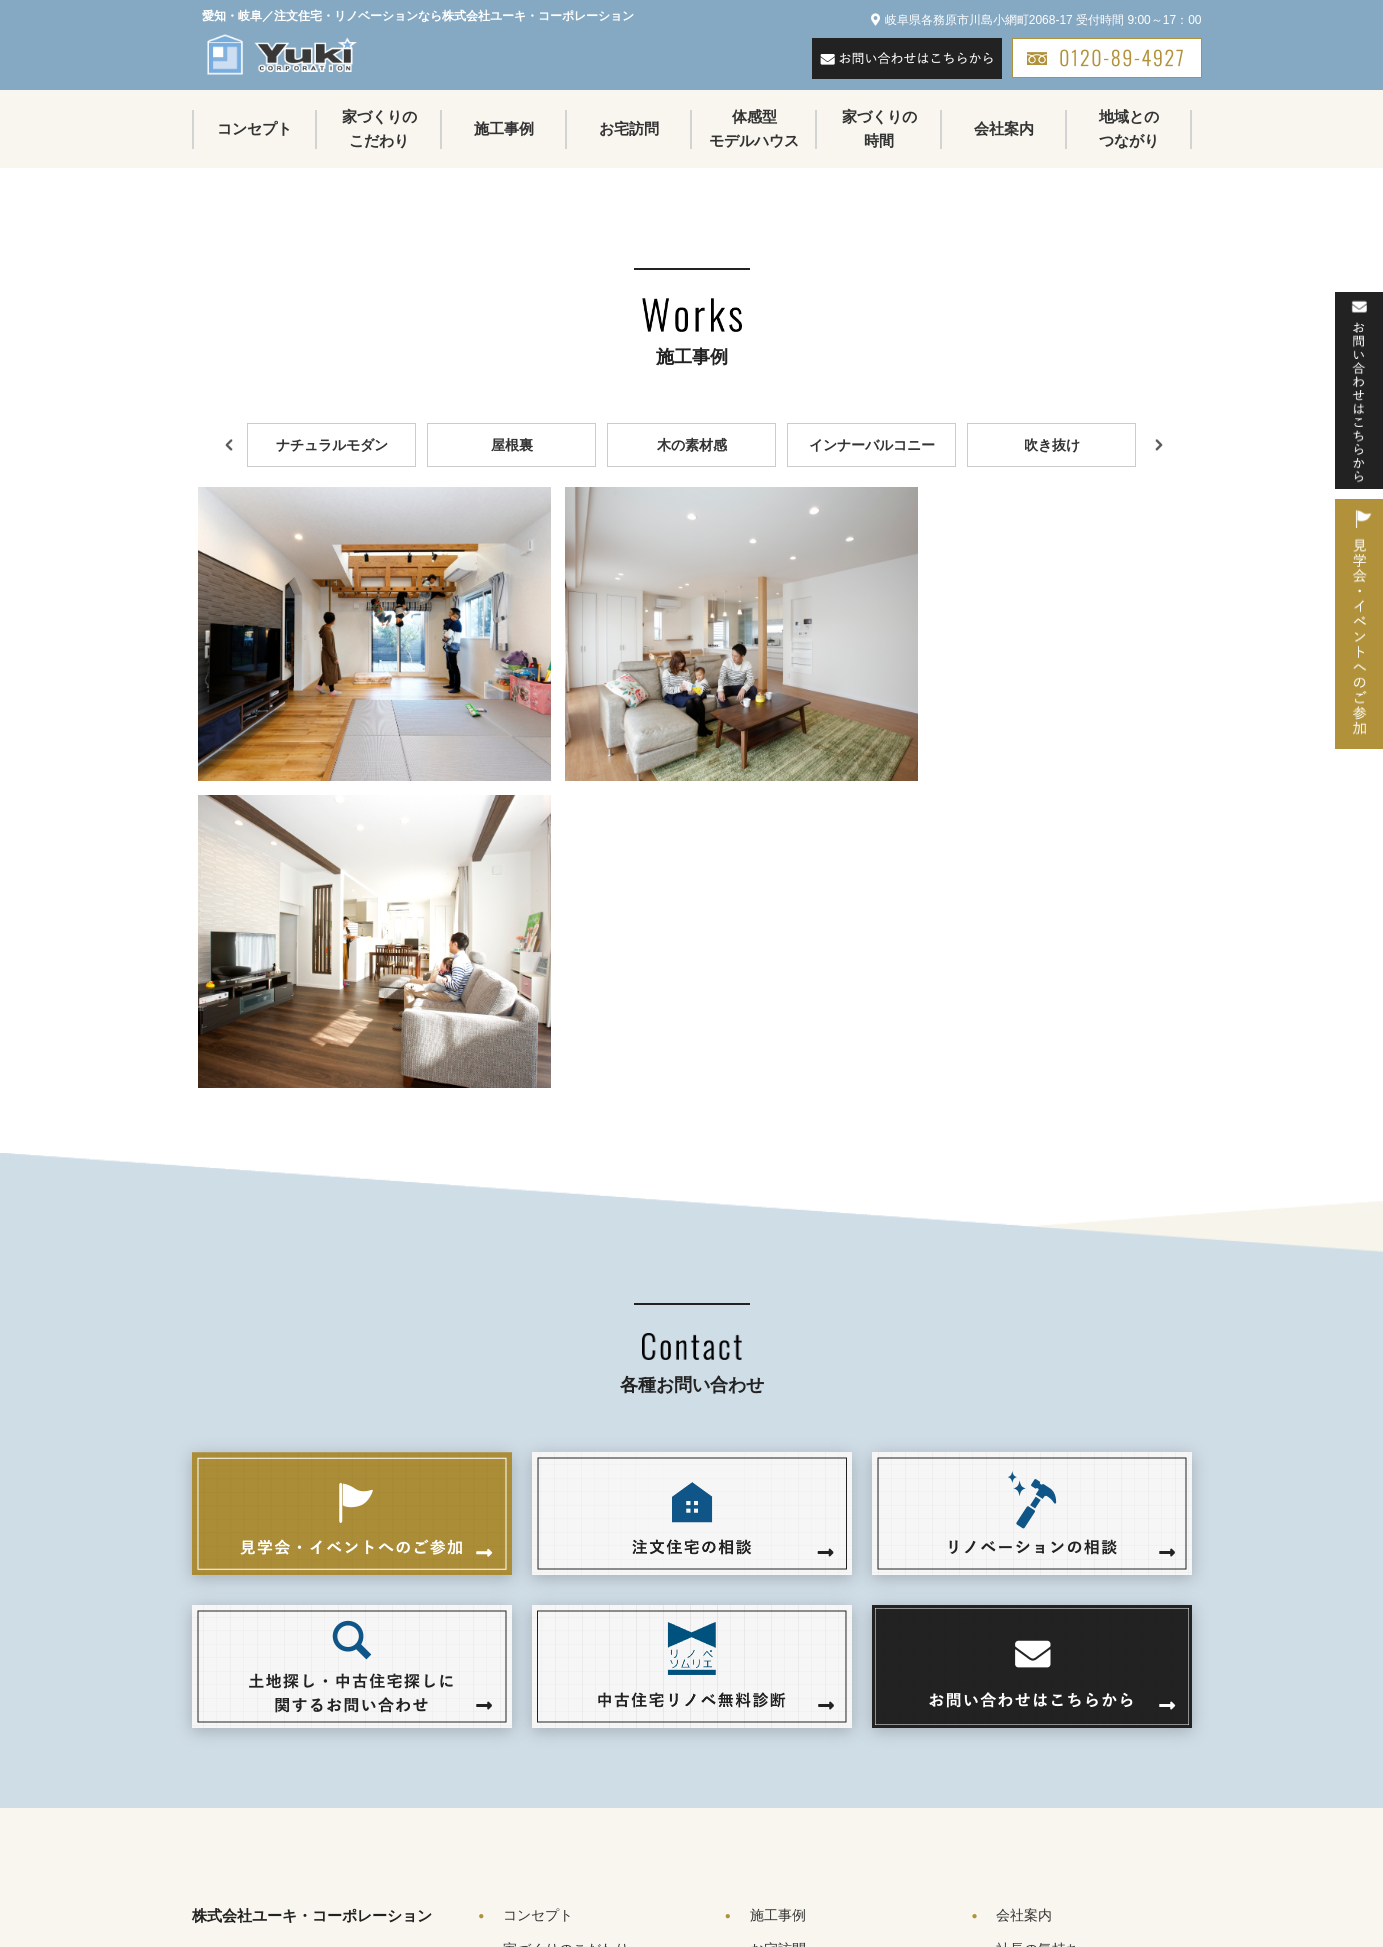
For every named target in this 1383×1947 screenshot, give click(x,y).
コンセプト (254, 128)
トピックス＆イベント (820, 1768)
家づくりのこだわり (379, 128)
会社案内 (1004, 128)
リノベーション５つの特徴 (612, 1734)
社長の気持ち (1038, 1666)
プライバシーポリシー (1066, 1802)
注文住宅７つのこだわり (605, 1700)
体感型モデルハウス (754, 128)
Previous (227, 445)
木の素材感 (692, 445)
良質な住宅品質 (577, 1768)
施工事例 (504, 128)
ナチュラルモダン (332, 445)
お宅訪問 (629, 128)
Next (1157, 445)
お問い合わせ (1038, 1768)
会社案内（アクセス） (1066, 1700)
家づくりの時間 (879, 128)
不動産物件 (785, 1802)
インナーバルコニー (872, 445)
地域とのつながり (1129, 128)
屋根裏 (512, 445)
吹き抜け (1052, 445)
